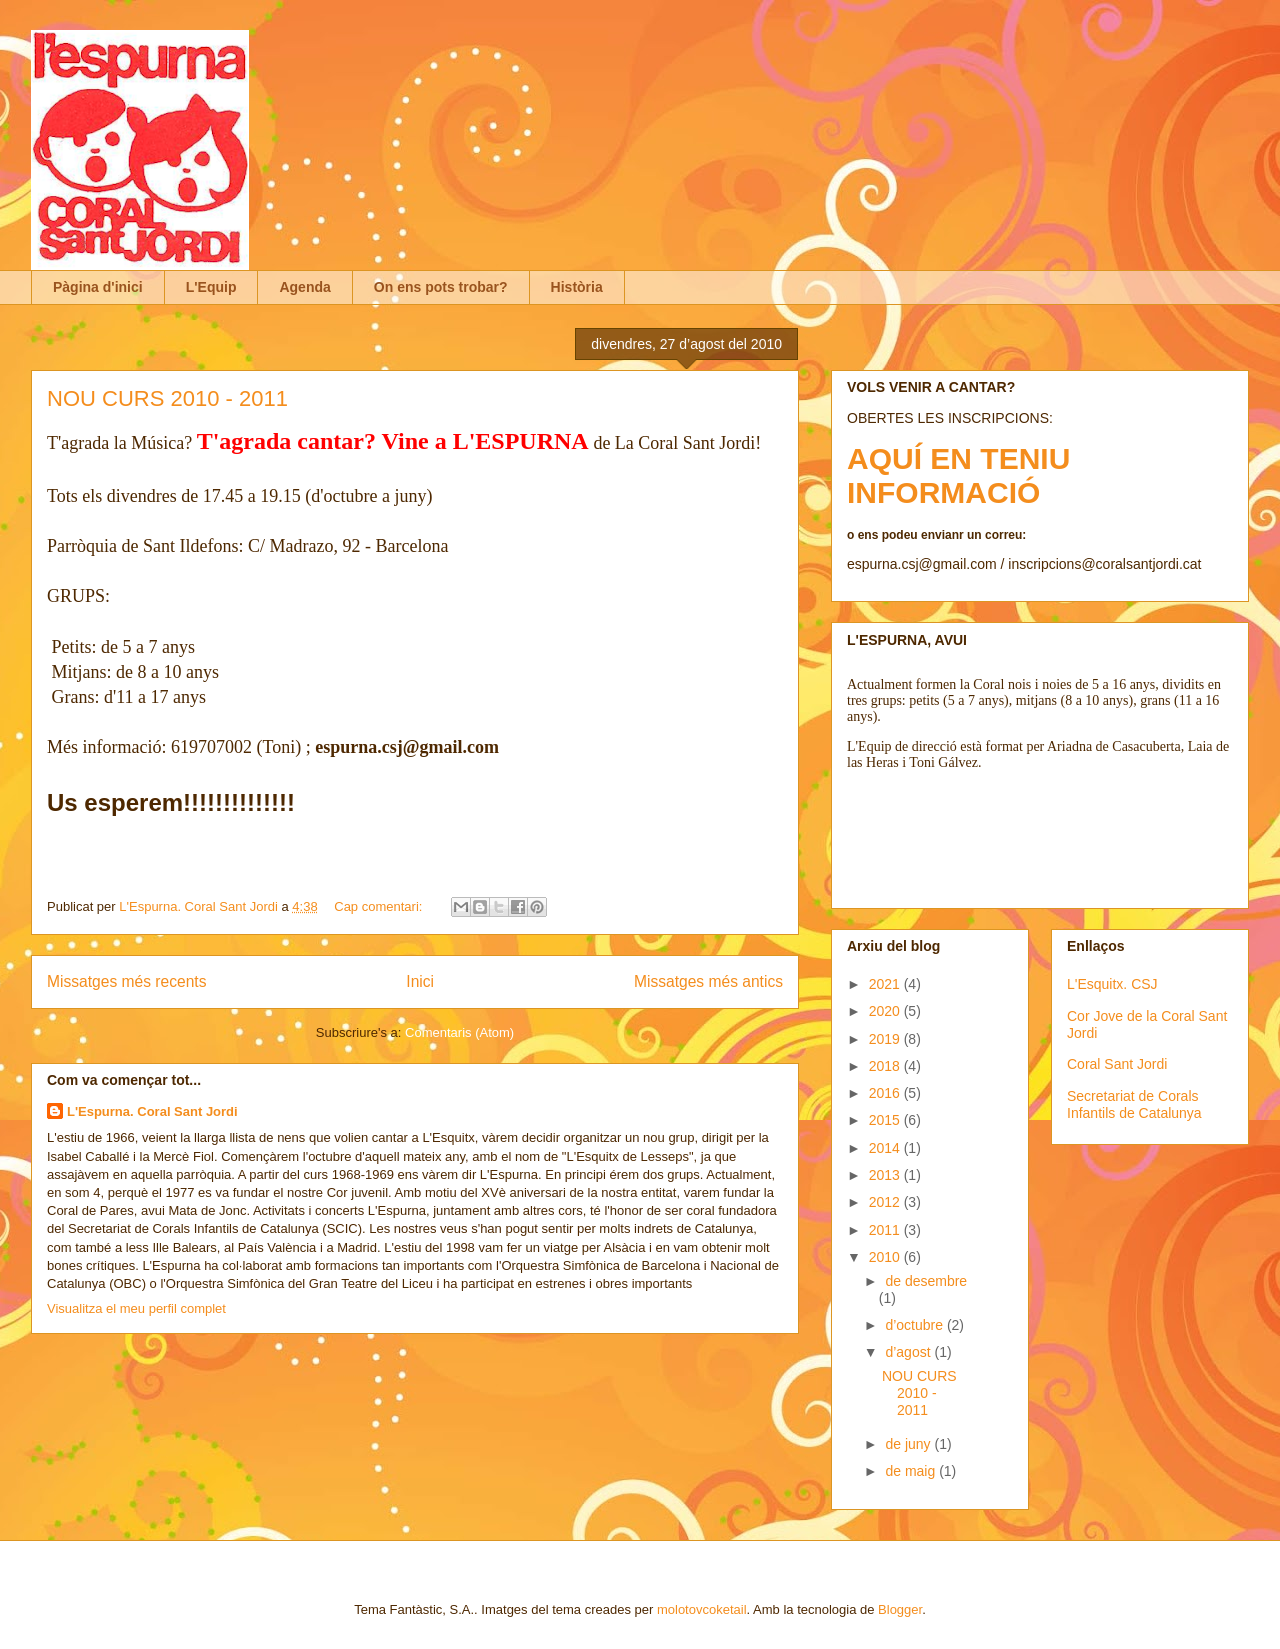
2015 (886, 1120)
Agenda (304, 287)
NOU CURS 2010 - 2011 (167, 398)
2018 (886, 1066)
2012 (886, 1202)
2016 (886, 1093)
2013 (886, 1175)
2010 (886, 1257)
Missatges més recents (126, 981)
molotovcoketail (702, 1609)
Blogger (900, 1609)
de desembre (926, 1281)
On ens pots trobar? (441, 287)
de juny (909, 1444)
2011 (886, 1230)
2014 (886, 1148)
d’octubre (915, 1325)
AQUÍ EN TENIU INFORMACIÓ (958, 475)
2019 (886, 1039)
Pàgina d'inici (98, 287)
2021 (886, 984)
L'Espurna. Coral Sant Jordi (152, 1111)
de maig (912, 1471)
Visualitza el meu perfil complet (136, 1308)
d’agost (909, 1352)
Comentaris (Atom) (459, 1032)
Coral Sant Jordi (1117, 1064)
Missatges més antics (708, 981)
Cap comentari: (380, 906)
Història (577, 287)
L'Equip (211, 287)
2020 (886, 1011)
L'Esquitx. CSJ (1112, 984)
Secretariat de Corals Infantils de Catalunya (1134, 1104)
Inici (420, 981)
